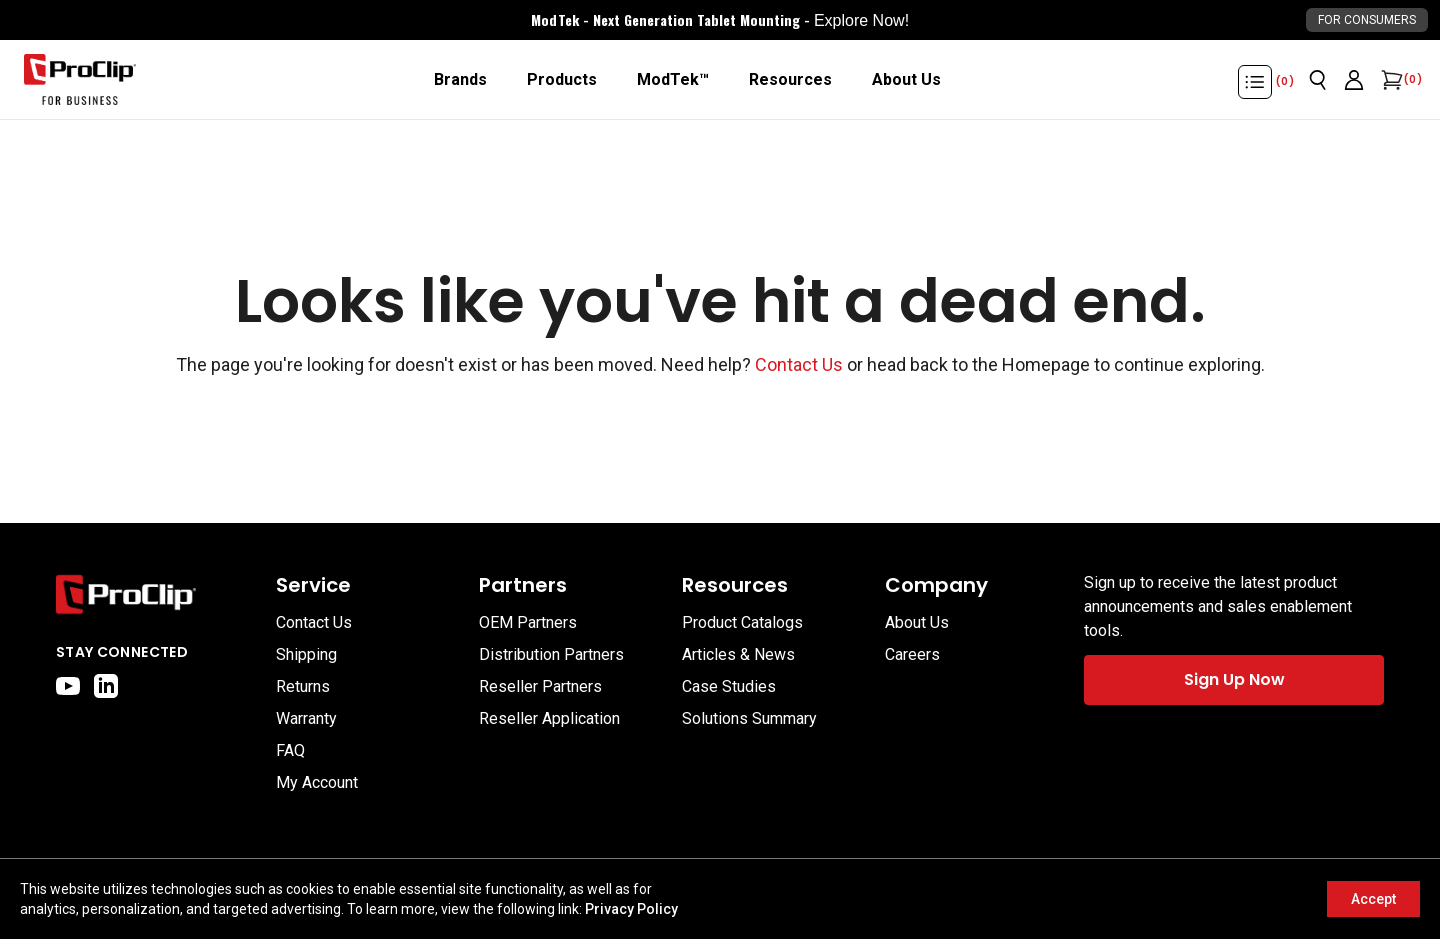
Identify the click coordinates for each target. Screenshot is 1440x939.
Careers (912, 654)
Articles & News (738, 654)
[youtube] (68, 686)
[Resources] (790, 80)
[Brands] (460, 80)
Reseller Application (549, 718)
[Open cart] (1390, 80)
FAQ (290, 750)
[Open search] (1318, 80)
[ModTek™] (673, 80)
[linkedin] (106, 686)
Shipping (306, 654)
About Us (917, 622)
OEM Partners (528, 622)
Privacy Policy (631, 909)
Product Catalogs (742, 622)
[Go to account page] (1354, 80)
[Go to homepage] (80, 80)
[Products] (562, 80)
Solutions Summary (749, 718)
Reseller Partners (540, 686)
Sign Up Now (1234, 679)
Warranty (306, 718)
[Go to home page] (156, 594)
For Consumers (1367, 20)
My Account (317, 782)
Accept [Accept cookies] (1373, 899)
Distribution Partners (551, 654)
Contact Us (799, 364)
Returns (303, 686)
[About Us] (906, 80)
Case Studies (729, 686)
